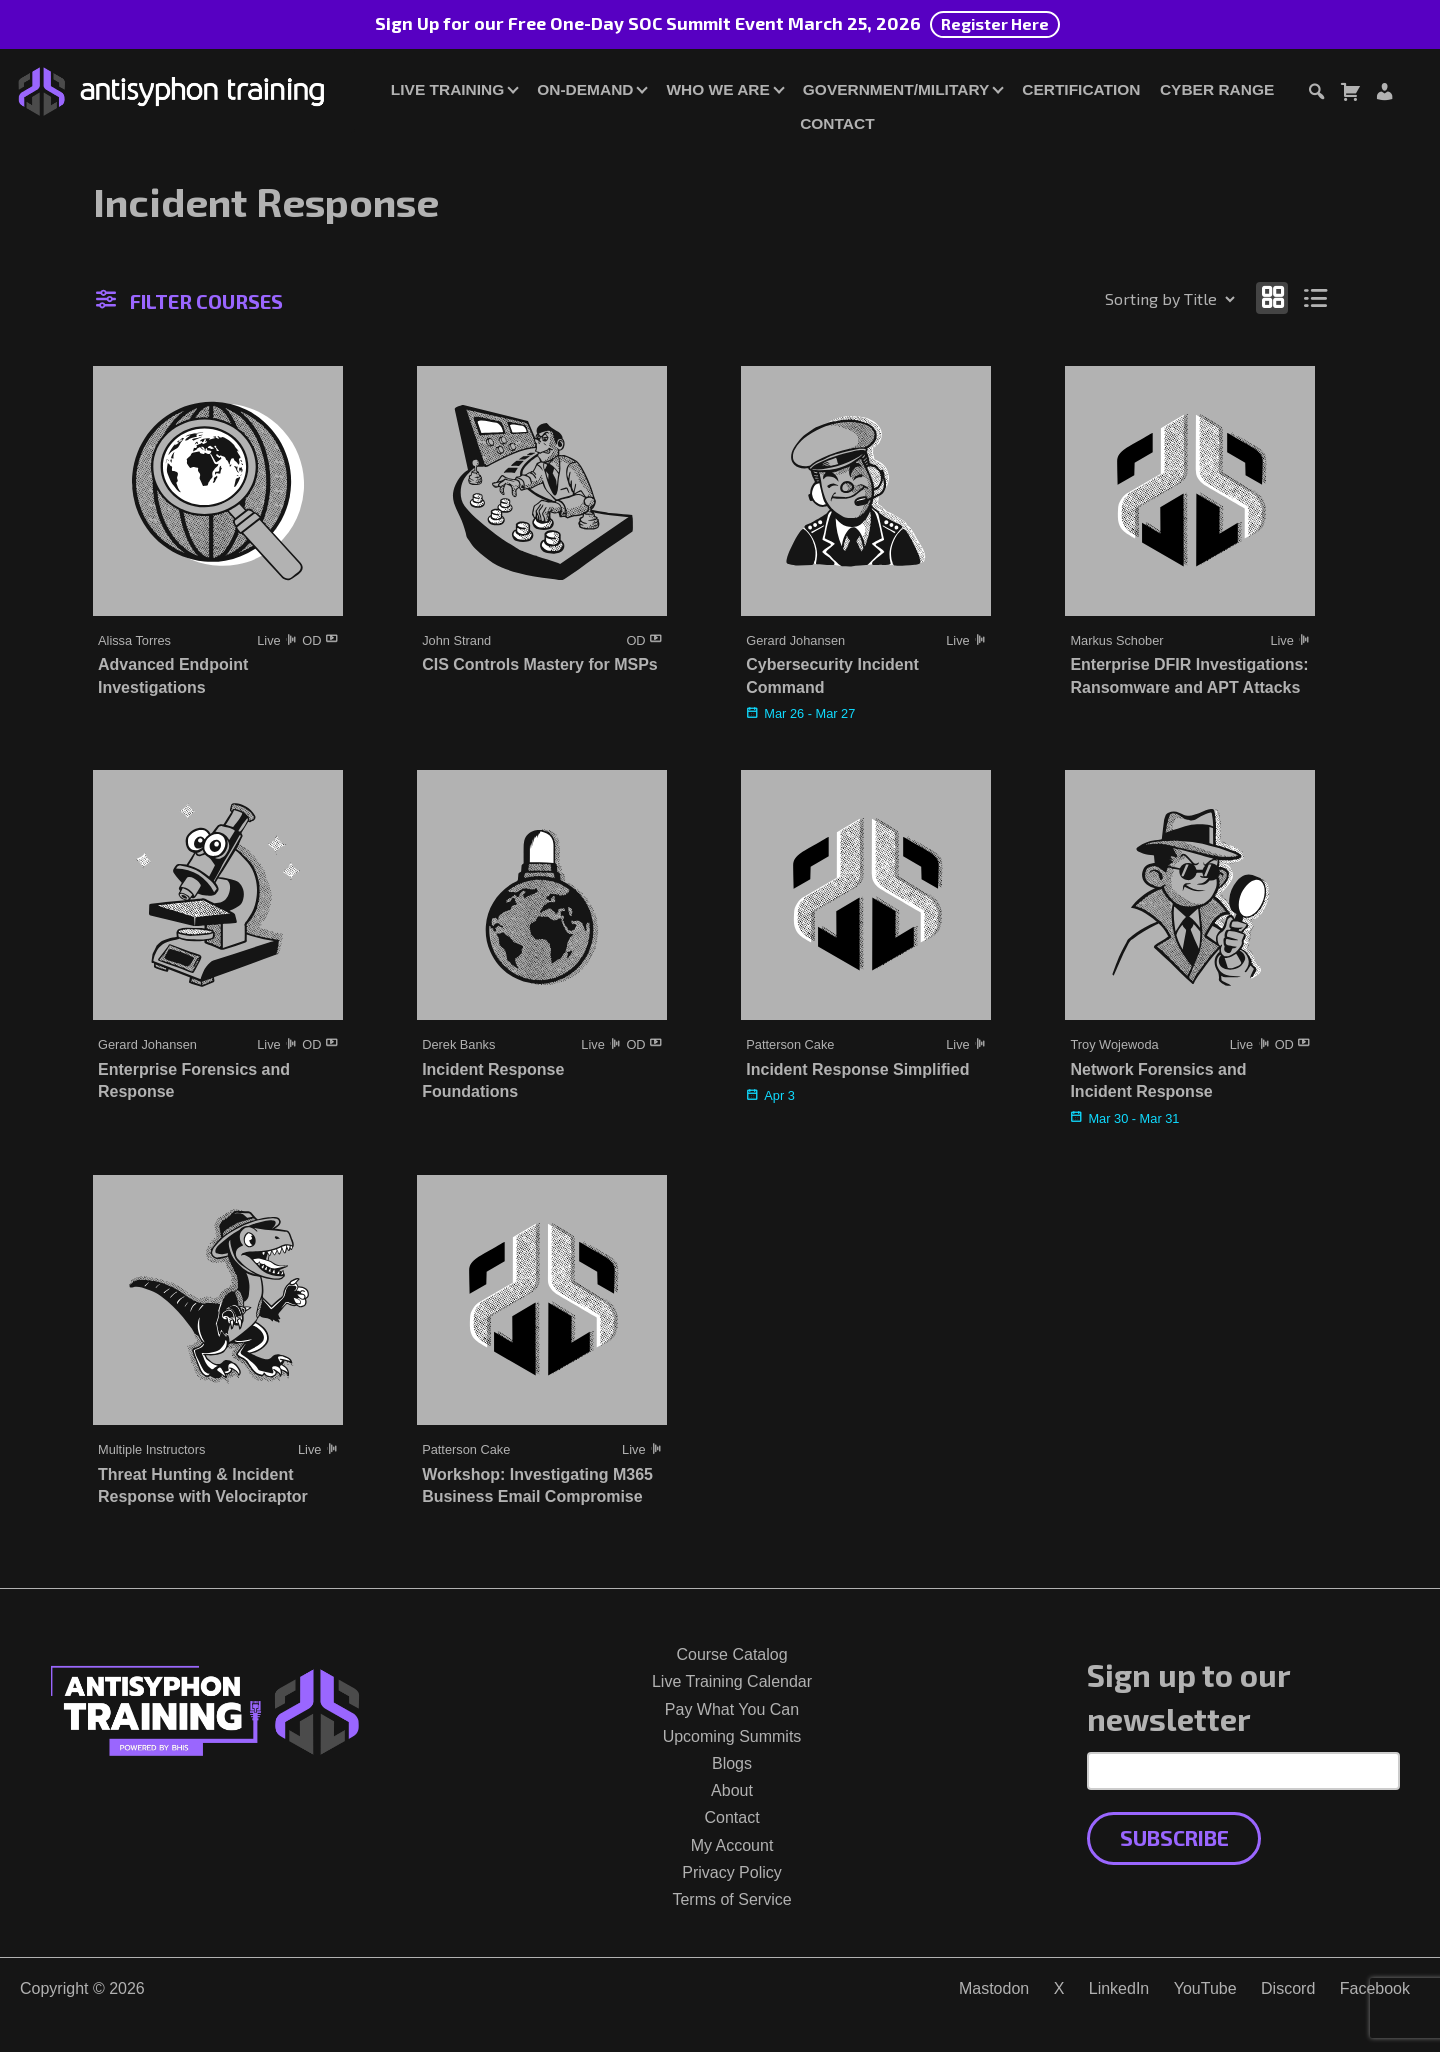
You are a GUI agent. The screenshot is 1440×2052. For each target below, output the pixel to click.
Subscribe (1174, 1837)
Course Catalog (731, 1654)
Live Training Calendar (732, 1681)
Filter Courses (189, 301)
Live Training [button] (447, 89)
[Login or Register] (1384, 94)
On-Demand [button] (585, 89)
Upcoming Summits (732, 1736)
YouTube (1205, 1988)
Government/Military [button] (896, 89)
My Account (732, 1845)
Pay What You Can (732, 1709)
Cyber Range (1217, 89)
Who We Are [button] (717, 89)
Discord (1288, 1988)
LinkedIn (1119, 1988)
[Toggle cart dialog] (1350, 94)
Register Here (995, 23)
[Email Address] (1243, 1771)
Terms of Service (731, 1899)
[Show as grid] (1272, 297)
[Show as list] (1316, 297)
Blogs (732, 1763)
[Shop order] (1127, 299)
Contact (837, 123)
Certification (1081, 89)
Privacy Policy (732, 1872)
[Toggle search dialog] (1316, 94)
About (732, 1790)
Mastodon (994, 1988)
